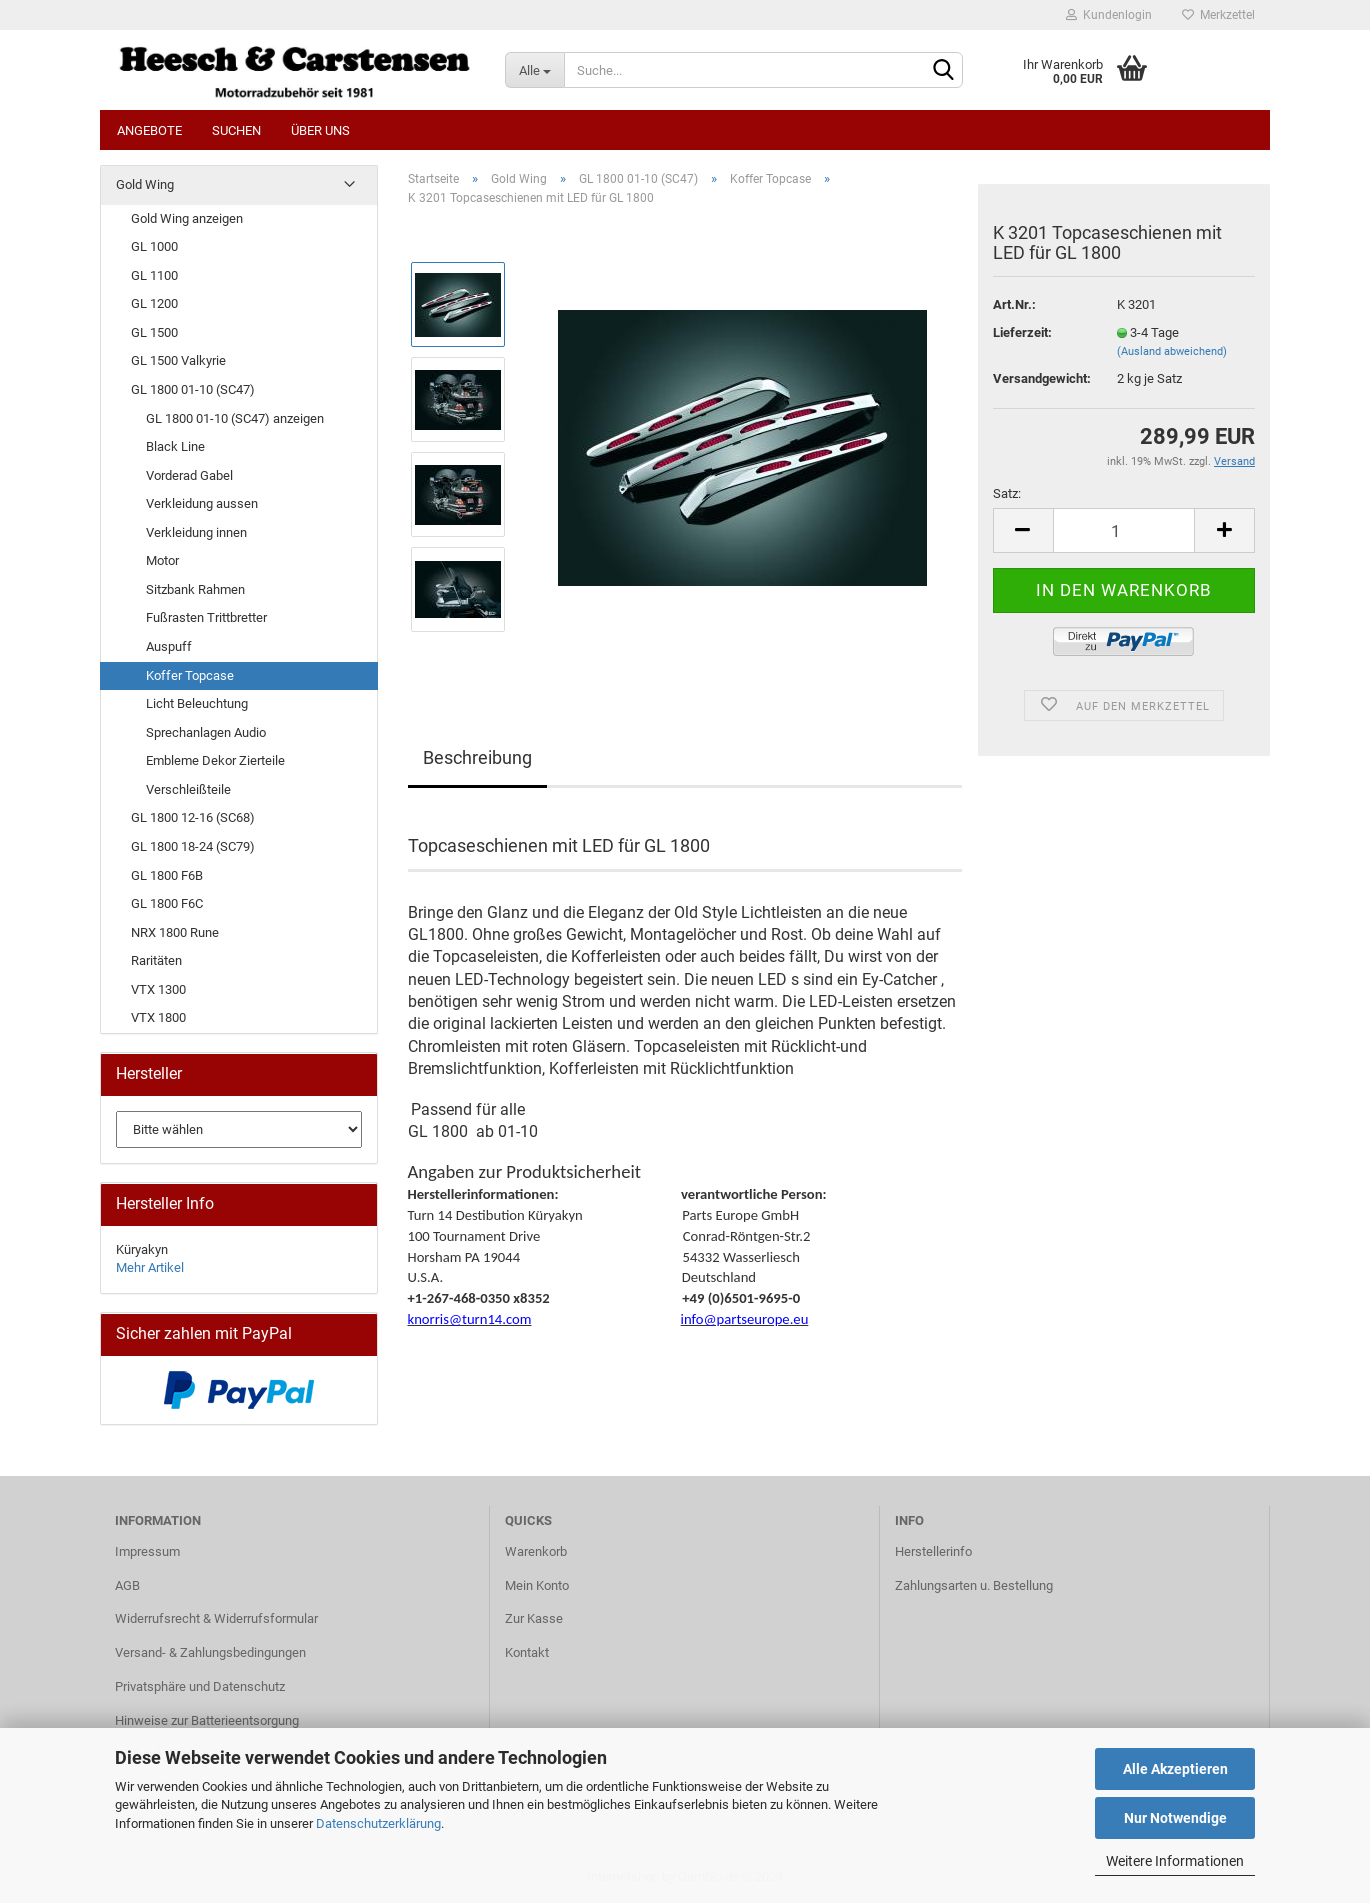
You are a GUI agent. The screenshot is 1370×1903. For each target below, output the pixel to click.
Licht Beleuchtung (197, 703)
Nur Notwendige (1175, 1818)
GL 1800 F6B (167, 875)
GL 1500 (154, 332)
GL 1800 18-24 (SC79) (193, 846)
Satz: (1007, 493)
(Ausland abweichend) (1172, 351)
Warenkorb (536, 1551)
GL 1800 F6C (167, 903)
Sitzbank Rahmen (195, 589)
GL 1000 (154, 246)
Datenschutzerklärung (378, 1823)
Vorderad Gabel (189, 475)
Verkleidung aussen (202, 503)
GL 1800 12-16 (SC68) (193, 817)
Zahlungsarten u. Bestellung (974, 1585)
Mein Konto (537, 1585)
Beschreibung (477, 757)
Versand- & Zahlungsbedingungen (210, 1652)
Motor (162, 560)
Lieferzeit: (1022, 332)
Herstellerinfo (933, 1551)
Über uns (320, 130)
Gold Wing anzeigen (187, 218)
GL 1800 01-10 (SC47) (193, 389)
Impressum (147, 1551)
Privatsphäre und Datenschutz (200, 1686)
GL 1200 (154, 303)
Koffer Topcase (190, 675)
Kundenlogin (1109, 15)
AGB (127, 1585)
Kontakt (527, 1652)
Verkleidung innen (196, 532)
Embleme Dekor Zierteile (215, 760)
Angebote (149, 130)
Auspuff (169, 646)
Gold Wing (145, 184)
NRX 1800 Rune (175, 932)
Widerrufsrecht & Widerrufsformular (216, 1618)
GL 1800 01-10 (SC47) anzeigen (235, 418)
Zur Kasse (534, 1618)
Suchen (236, 130)
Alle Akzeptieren (1175, 1769)
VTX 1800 (158, 1017)
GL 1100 (154, 275)
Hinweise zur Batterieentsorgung (207, 1720)
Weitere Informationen (1175, 1861)
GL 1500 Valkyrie (178, 360)
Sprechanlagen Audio (206, 732)
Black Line (175, 446)
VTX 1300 (158, 989)
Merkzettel (1218, 15)
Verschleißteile (188, 789)
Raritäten (156, 960)
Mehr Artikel (150, 1267)
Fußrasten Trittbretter (206, 617)
